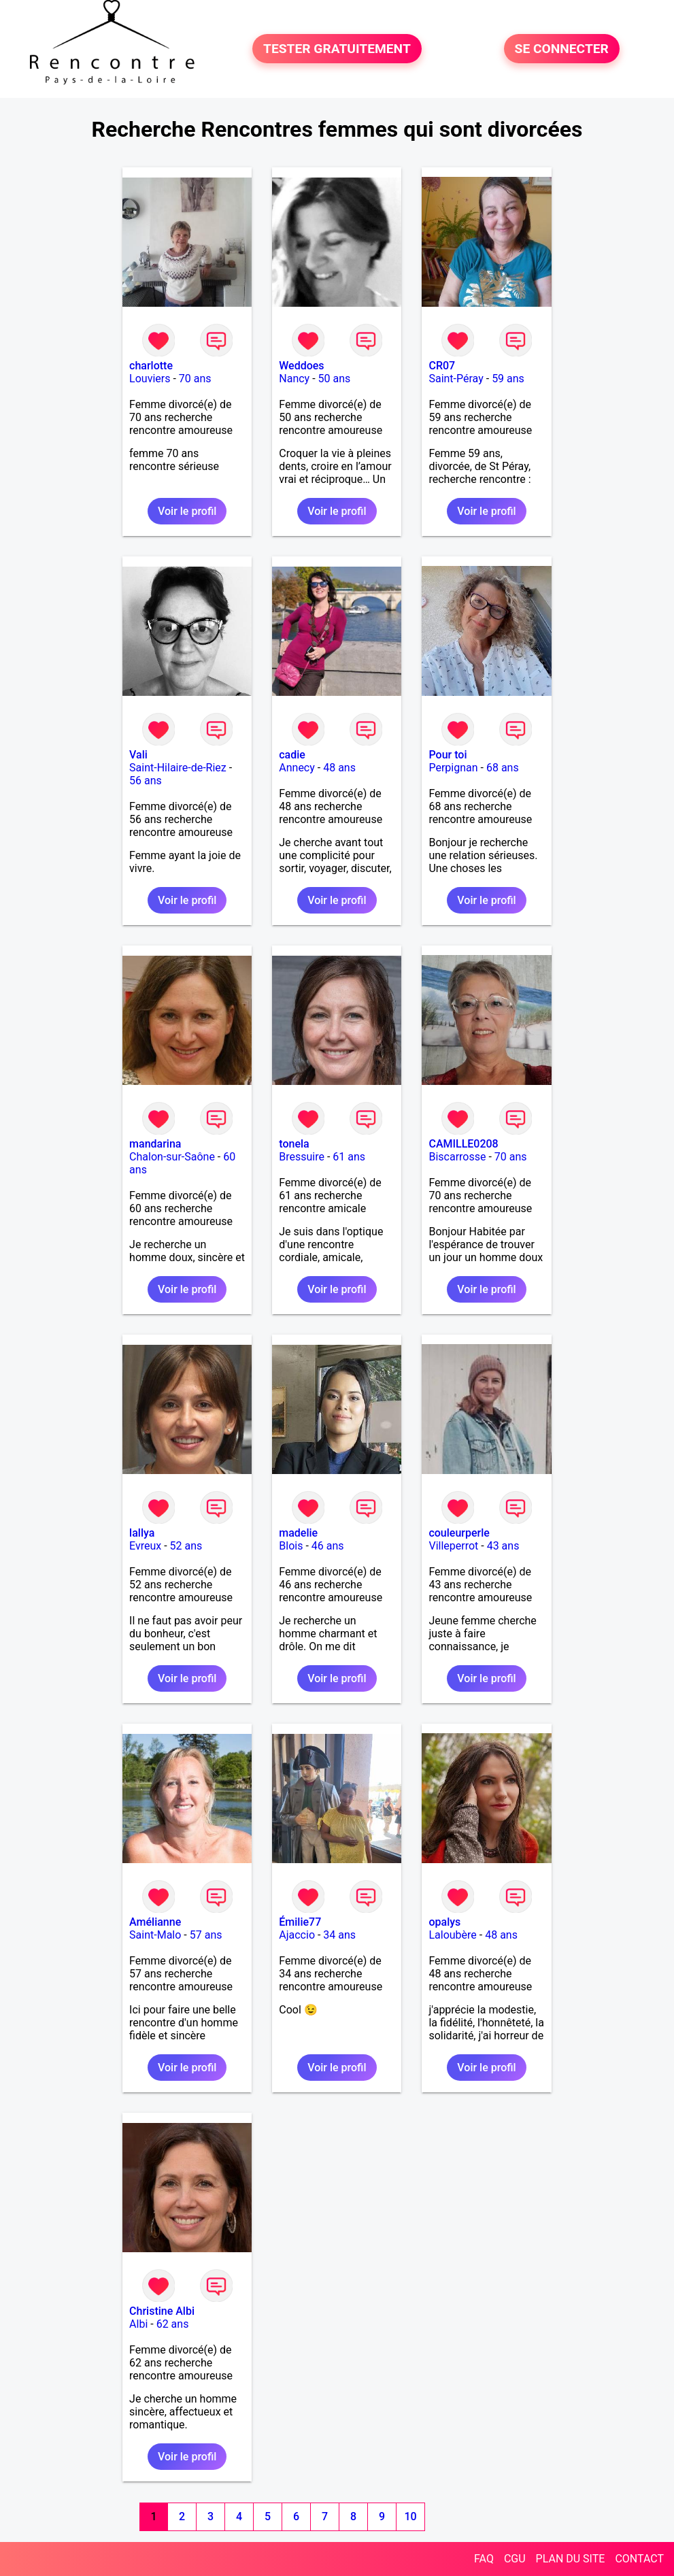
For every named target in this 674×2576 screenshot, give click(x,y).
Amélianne (155, 1922)
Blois (291, 1545)
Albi (138, 2324)
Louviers (149, 378)
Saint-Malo (155, 1934)
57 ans (206, 1934)
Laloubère (452, 1934)
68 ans (502, 767)
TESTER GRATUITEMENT (337, 48)
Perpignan (452, 767)
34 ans (339, 1934)
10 (411, 2516)
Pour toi (447, 754)
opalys (444, 1922)
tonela (294, 1143)
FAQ (484, 2558)
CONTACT (639, 2558)
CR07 (441, 365)
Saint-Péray (455, 378)
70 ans (195, 378)
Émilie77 (300, 1922)
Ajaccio (297, 1934)
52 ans (186, 1545)
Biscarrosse (457, 1156)
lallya (141, 1532)
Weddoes (301, 365)
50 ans (334, 378)
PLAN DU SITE (570, 2558)
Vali (138, 754)
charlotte (151, 365)
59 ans (508, 378)
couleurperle (458, 1532)
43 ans (503, 1545)
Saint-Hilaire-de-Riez (177, 767)
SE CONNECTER (562, 48)
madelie (298, 1532)
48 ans (339, 767)
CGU (515, 2558)
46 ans (327, 1545)
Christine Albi (162, 2311)
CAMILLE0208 (463, 1143)
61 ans (349, 1156)
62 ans (172, 2324)
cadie (292, 754)
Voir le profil (187, 511)
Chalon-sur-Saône (172, 1156)
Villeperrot (453, 1545)
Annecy (297, 767)
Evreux (145, 1545)
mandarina (155, 1143)
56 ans (145, 780)
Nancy (294, 378)
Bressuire (301, 1156)
